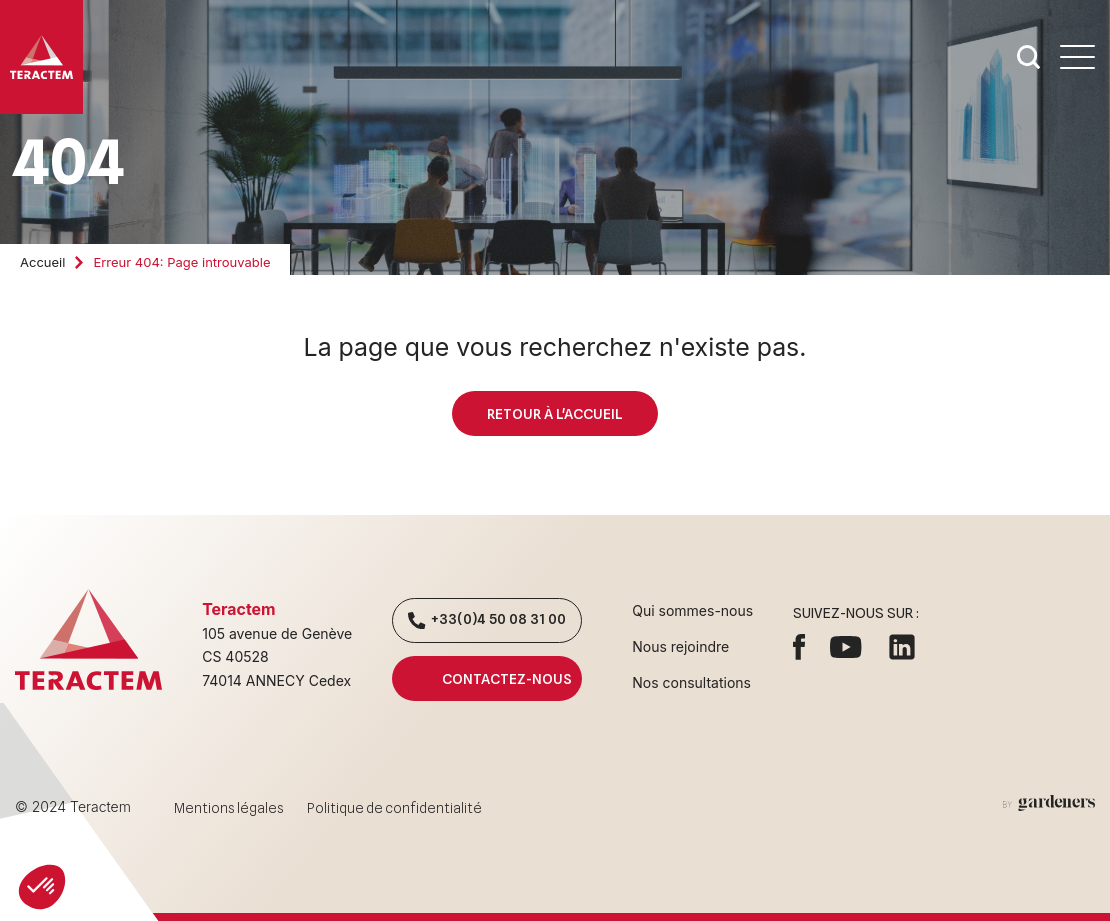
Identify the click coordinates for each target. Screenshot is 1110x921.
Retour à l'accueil (554, 413)
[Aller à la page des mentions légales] (1049, 803)
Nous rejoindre (680, 646)
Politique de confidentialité (394, 808)
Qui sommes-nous (692, 610)
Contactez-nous (487, 678)
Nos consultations (691, 682)
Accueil (42, 262)
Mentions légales (229, 808)
